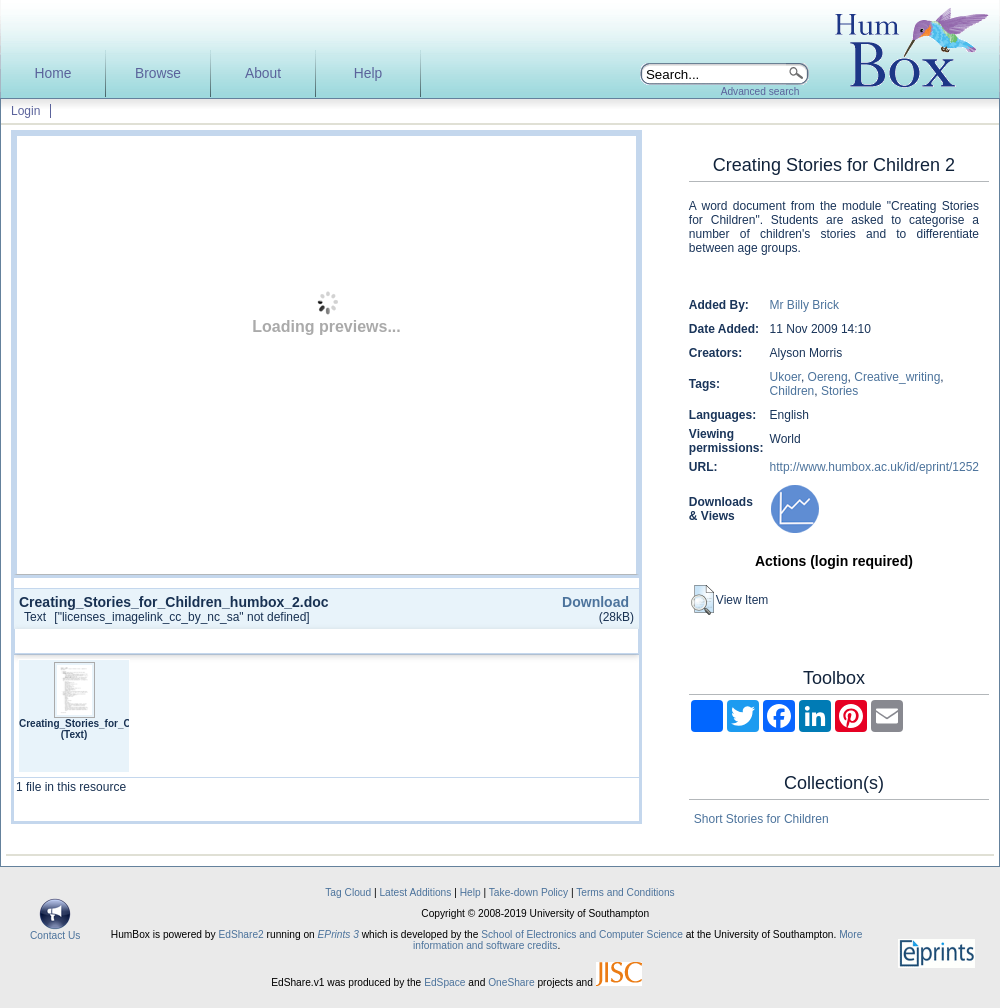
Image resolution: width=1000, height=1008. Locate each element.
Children (792, 391)
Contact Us (55, 931)
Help (368, 73)
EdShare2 (240, 934)
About (263, 73)
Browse (158, 73)
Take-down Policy (528, 892)
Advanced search (760, 91)
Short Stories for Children (761, 819)
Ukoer (785, 377)
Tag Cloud (348, 892)
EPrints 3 (338, 934)
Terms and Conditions (625, 892)
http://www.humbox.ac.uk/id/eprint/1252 (874, 467)
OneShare (511, 982)
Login (25, 111)
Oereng (828, 377)
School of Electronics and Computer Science (582, 934)
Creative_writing (897, 377)
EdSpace (444, 982)
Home (53, 73)
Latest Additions (415, 892)
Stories (839, 391)
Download (595, 602)
